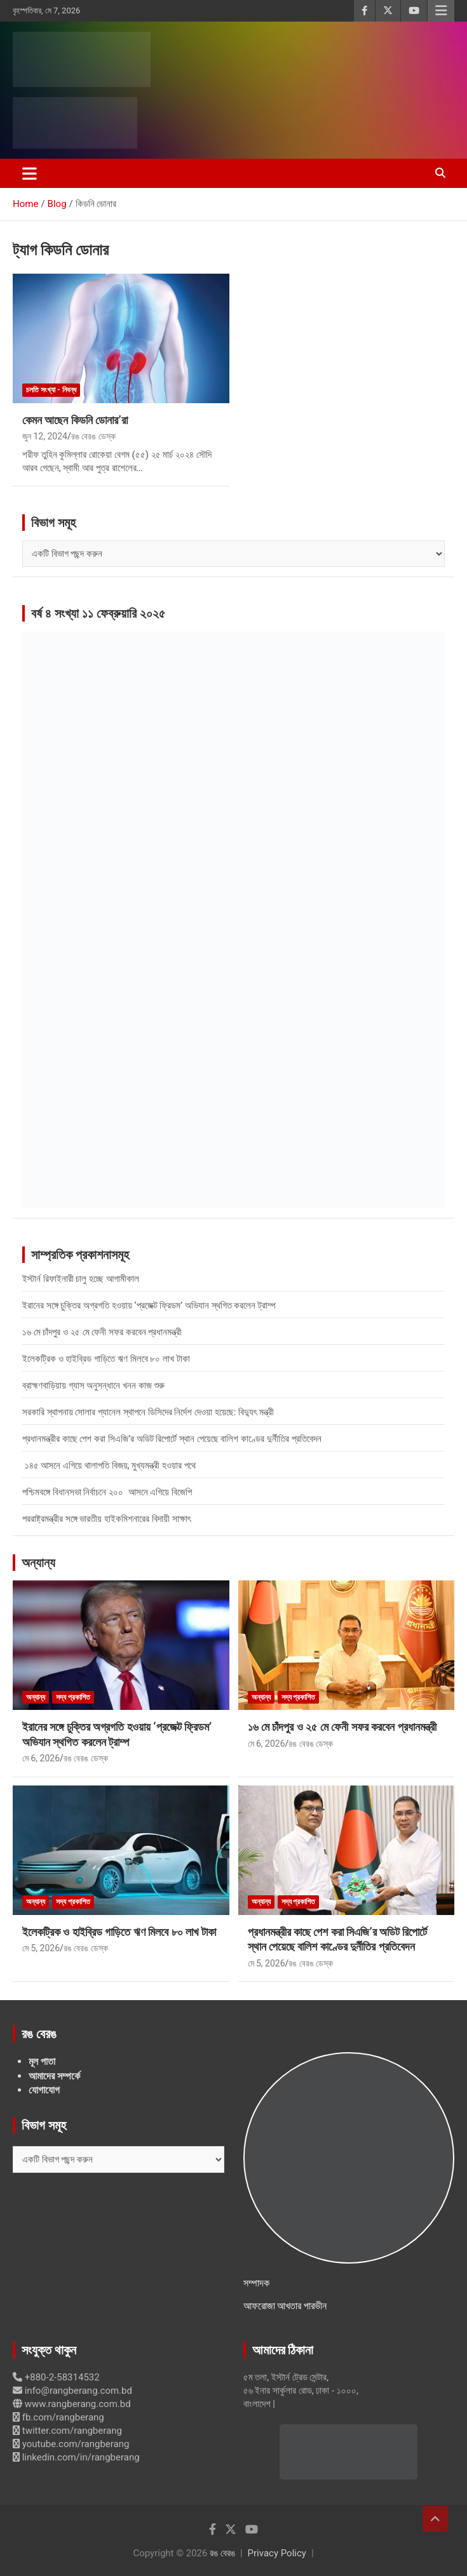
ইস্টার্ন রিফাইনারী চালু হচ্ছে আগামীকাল (80, 1279)
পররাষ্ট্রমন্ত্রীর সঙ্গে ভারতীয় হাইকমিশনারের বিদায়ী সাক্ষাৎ (106, 1519)
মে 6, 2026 (41, 1758)
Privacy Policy (277, 2553)
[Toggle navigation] (29, 173)
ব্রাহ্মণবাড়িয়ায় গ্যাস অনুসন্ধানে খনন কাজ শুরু (93, 1385)
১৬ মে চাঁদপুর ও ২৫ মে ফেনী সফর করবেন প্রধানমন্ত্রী (102, 1332)
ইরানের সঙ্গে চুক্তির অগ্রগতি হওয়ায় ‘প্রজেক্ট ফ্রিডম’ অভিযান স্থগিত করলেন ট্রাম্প (149, 1305)
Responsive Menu (441, 11)
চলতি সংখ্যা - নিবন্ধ (51, 389)
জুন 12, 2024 (44, 436)
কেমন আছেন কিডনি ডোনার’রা (75, 420)
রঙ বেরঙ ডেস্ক (93, 436)
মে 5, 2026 (41, 1948)
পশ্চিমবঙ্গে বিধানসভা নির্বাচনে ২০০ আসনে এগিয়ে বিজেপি (107, 1492)
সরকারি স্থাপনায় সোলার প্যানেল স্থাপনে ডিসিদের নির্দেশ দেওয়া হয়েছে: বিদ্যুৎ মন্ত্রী (148, 1412)
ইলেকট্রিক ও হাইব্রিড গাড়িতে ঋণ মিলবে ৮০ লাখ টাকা (106, 1359)
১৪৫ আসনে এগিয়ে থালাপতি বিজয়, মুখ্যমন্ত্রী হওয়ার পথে (109, 1465)
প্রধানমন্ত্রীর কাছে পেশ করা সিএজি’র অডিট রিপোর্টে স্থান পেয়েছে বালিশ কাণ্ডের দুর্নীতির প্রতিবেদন (171, 1439)
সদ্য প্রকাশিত (73, 1697)
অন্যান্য (38, 1562)
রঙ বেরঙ (222, 2553)
